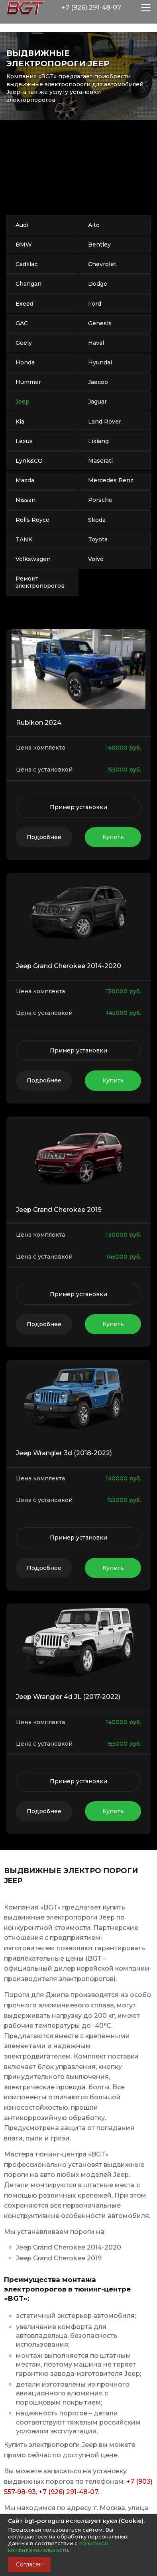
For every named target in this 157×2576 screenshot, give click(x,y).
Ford (94, 303)
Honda (25, 362)
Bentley (99, 244)
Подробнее (44, 837)
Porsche (100, 499)
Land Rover (104, 421)
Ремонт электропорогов (40, 582)
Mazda (25, 480)
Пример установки (78, 807)
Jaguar (97, 401)
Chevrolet (102, 264)
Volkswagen (33, 559)
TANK (24, 539)
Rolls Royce (32, 519)
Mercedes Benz (110, 480)
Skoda (97, 519)
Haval (96, 342)
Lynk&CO (29, 460)
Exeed (24, 303)
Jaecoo (98, 382)
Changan (28, 283)
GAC (22, 323)
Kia (20, 421)
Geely (24, 342)
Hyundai (100, 362)
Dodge (97, 283)
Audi (22, 225)
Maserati (100, 460)
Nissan (25, 499)
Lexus (24, 441)
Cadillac (26, 264)
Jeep (22, 401)
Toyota (98, 539)
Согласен (29, 2564)
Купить (113, 837)
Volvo (96, 559)
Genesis (100, 323)
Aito (94, 225)
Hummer (28, 382)
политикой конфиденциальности (58, 2546)
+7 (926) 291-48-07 (68, 2492)
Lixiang (98, 441)
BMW (24, 244)
